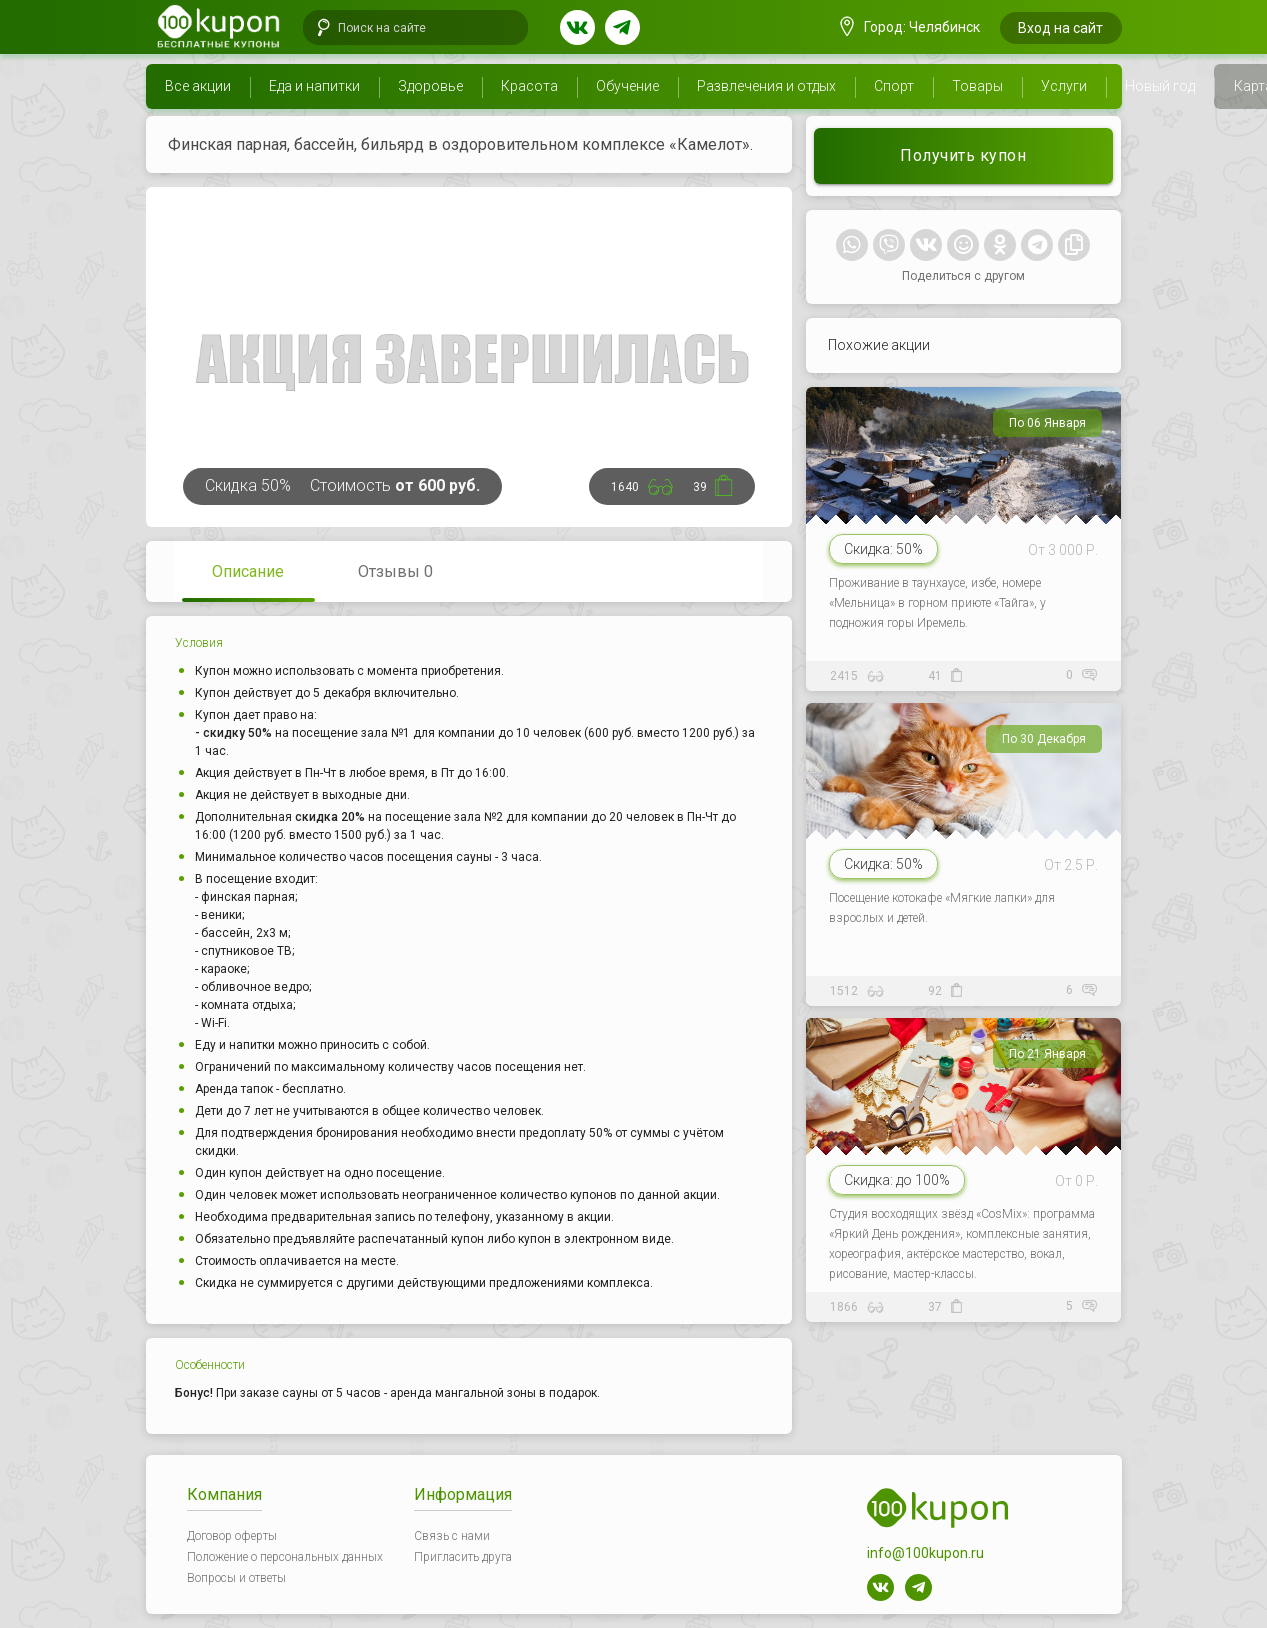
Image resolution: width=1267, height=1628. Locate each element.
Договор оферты (232, 1536)
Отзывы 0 (395, 571)
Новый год (1160, 86)
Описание (248, 571)
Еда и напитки (314, 86)
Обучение (627, 86)
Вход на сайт (1060, 28)
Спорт (894, 86)
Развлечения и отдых (766, 86)
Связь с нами (452, 1536)
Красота (529, 86)
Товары (977, 86)
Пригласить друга (463, 1557)
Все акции (198, 86)
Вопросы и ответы (236, 1578)
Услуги (1064, 86)
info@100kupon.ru (925, 1553)
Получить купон (963, 155)
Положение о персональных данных (285, 1557)
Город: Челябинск (910, 27)
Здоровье (430, 86)
